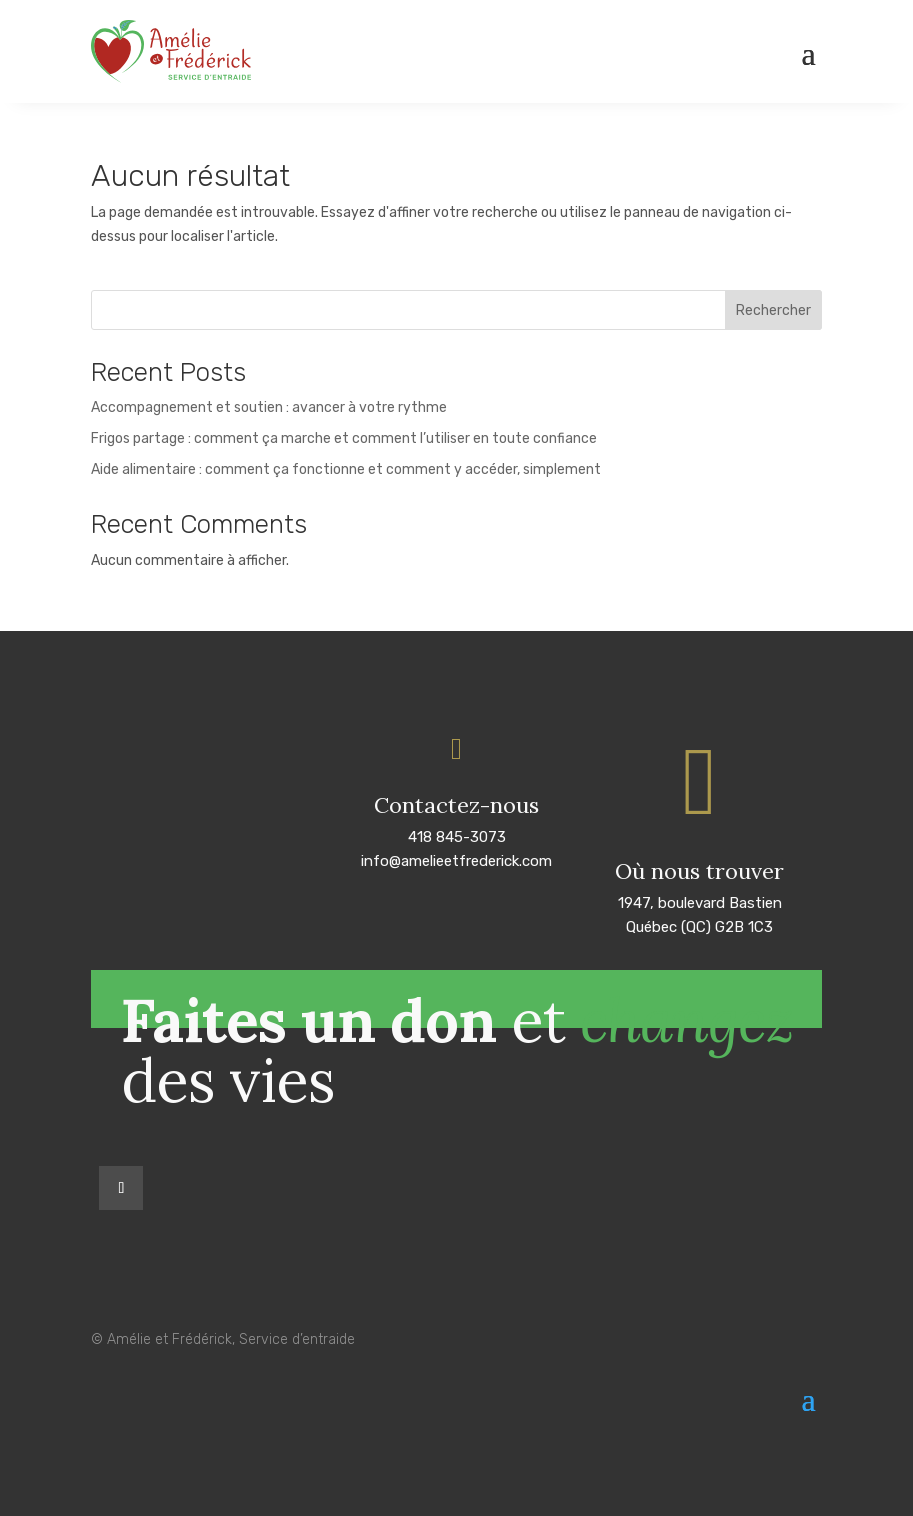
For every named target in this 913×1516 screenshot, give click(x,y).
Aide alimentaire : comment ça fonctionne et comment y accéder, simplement (346, 469)
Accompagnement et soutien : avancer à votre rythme (269, 407)
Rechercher (773, 310)
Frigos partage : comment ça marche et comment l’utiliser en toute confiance (344, 438)
